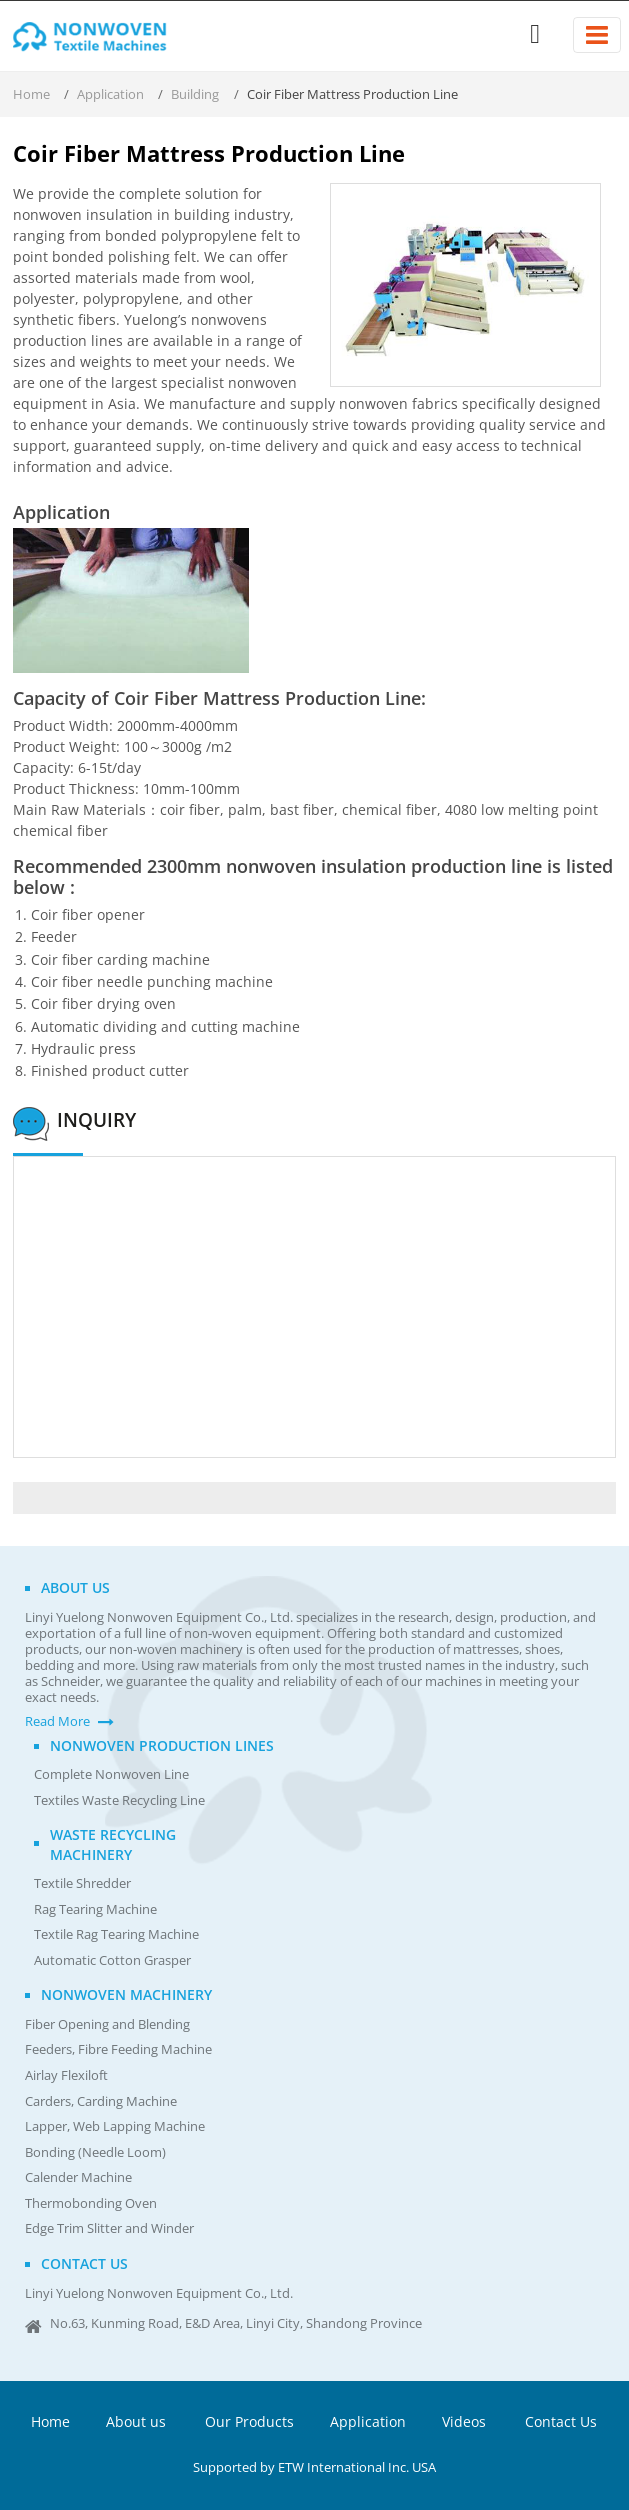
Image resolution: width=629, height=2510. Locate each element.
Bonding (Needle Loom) (95, 2152)
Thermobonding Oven (91, 2203)
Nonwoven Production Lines (162, 1745)
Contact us (84, 2263)
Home (31, 94)
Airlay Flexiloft (66, 2075)
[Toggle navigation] (597, 35)
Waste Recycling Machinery (113, 1844)
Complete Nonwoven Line (111, 1774)
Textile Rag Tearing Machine (116, 1934)
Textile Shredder (82, 1883)
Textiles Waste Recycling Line (119, 1800)
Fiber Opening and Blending (107, 2024)
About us (75, 1587)
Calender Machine (78, 2177)
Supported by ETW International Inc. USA (314, 2467)
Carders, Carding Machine (101, 2101)
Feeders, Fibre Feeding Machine (118, 2049)
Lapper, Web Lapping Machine (115, 2126)
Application (110, 94)
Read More (57, 1721)
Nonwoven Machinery (126, 1994)
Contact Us (561, 2421)
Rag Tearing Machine (95, 1909)
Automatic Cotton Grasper (112, 1960)
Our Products (249, 2421)
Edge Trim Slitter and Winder (109, 2228)
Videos (464, 2421)
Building (195, 94)
